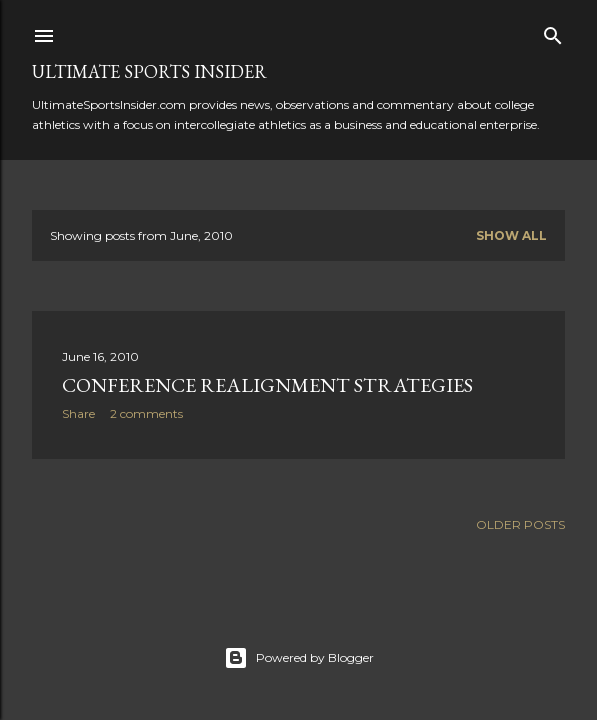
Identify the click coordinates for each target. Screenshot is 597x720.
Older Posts (520, 524)
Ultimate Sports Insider (149, 71)
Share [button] (78, 413)
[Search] (553, 31)
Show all (511, 235)
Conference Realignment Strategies (267, 385)
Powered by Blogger (299, 658)
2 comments (146, 413)
